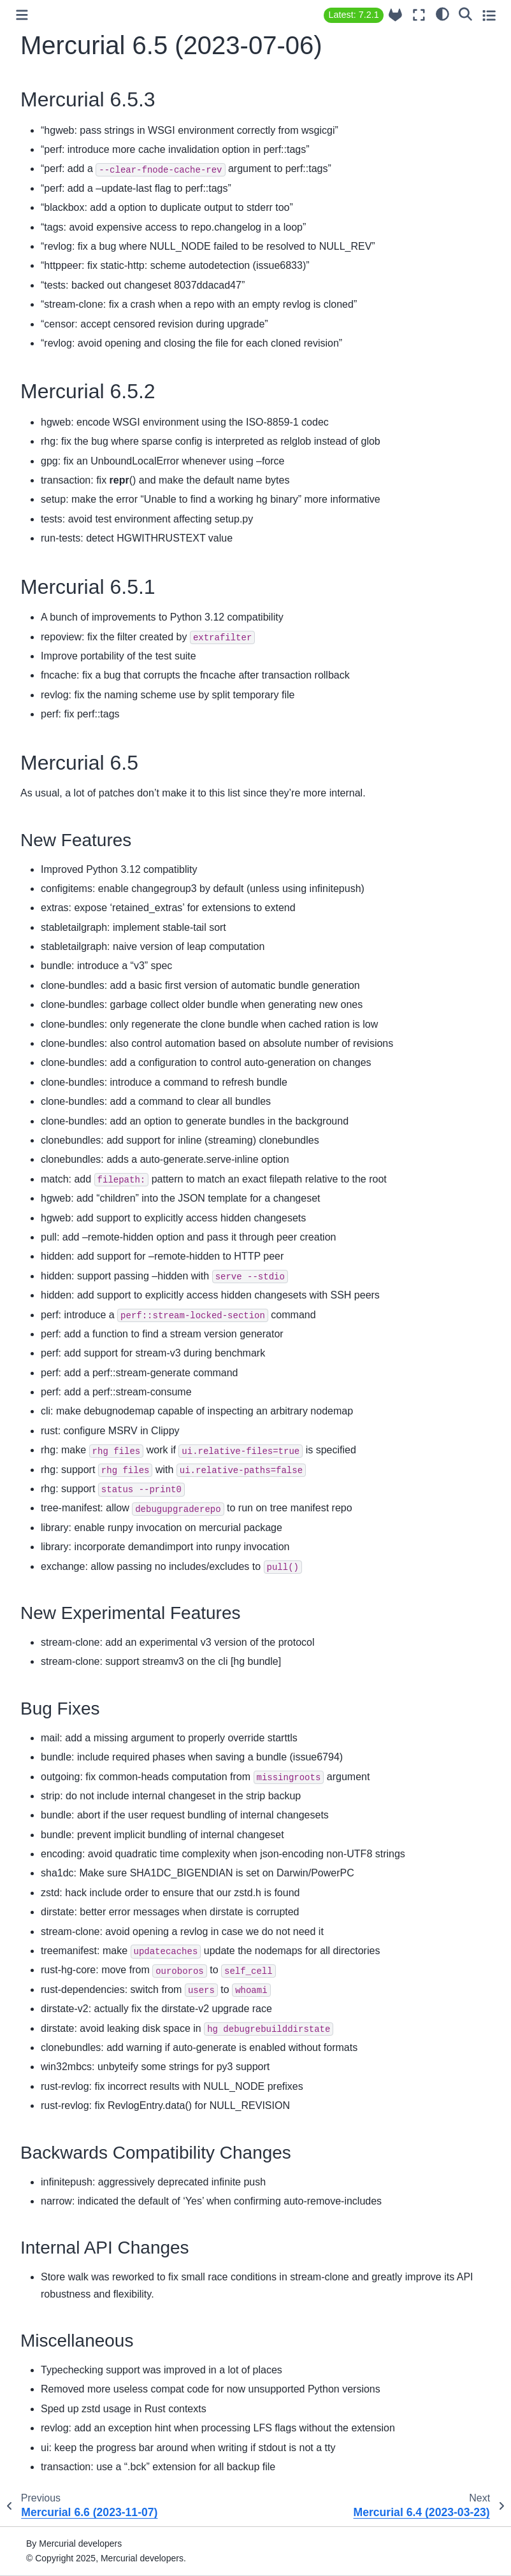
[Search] (465, 13)
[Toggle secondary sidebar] (489, 15)
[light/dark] (442, 13)
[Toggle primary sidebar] (22, 15)
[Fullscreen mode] (419, 15)
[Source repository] (395, 15)
